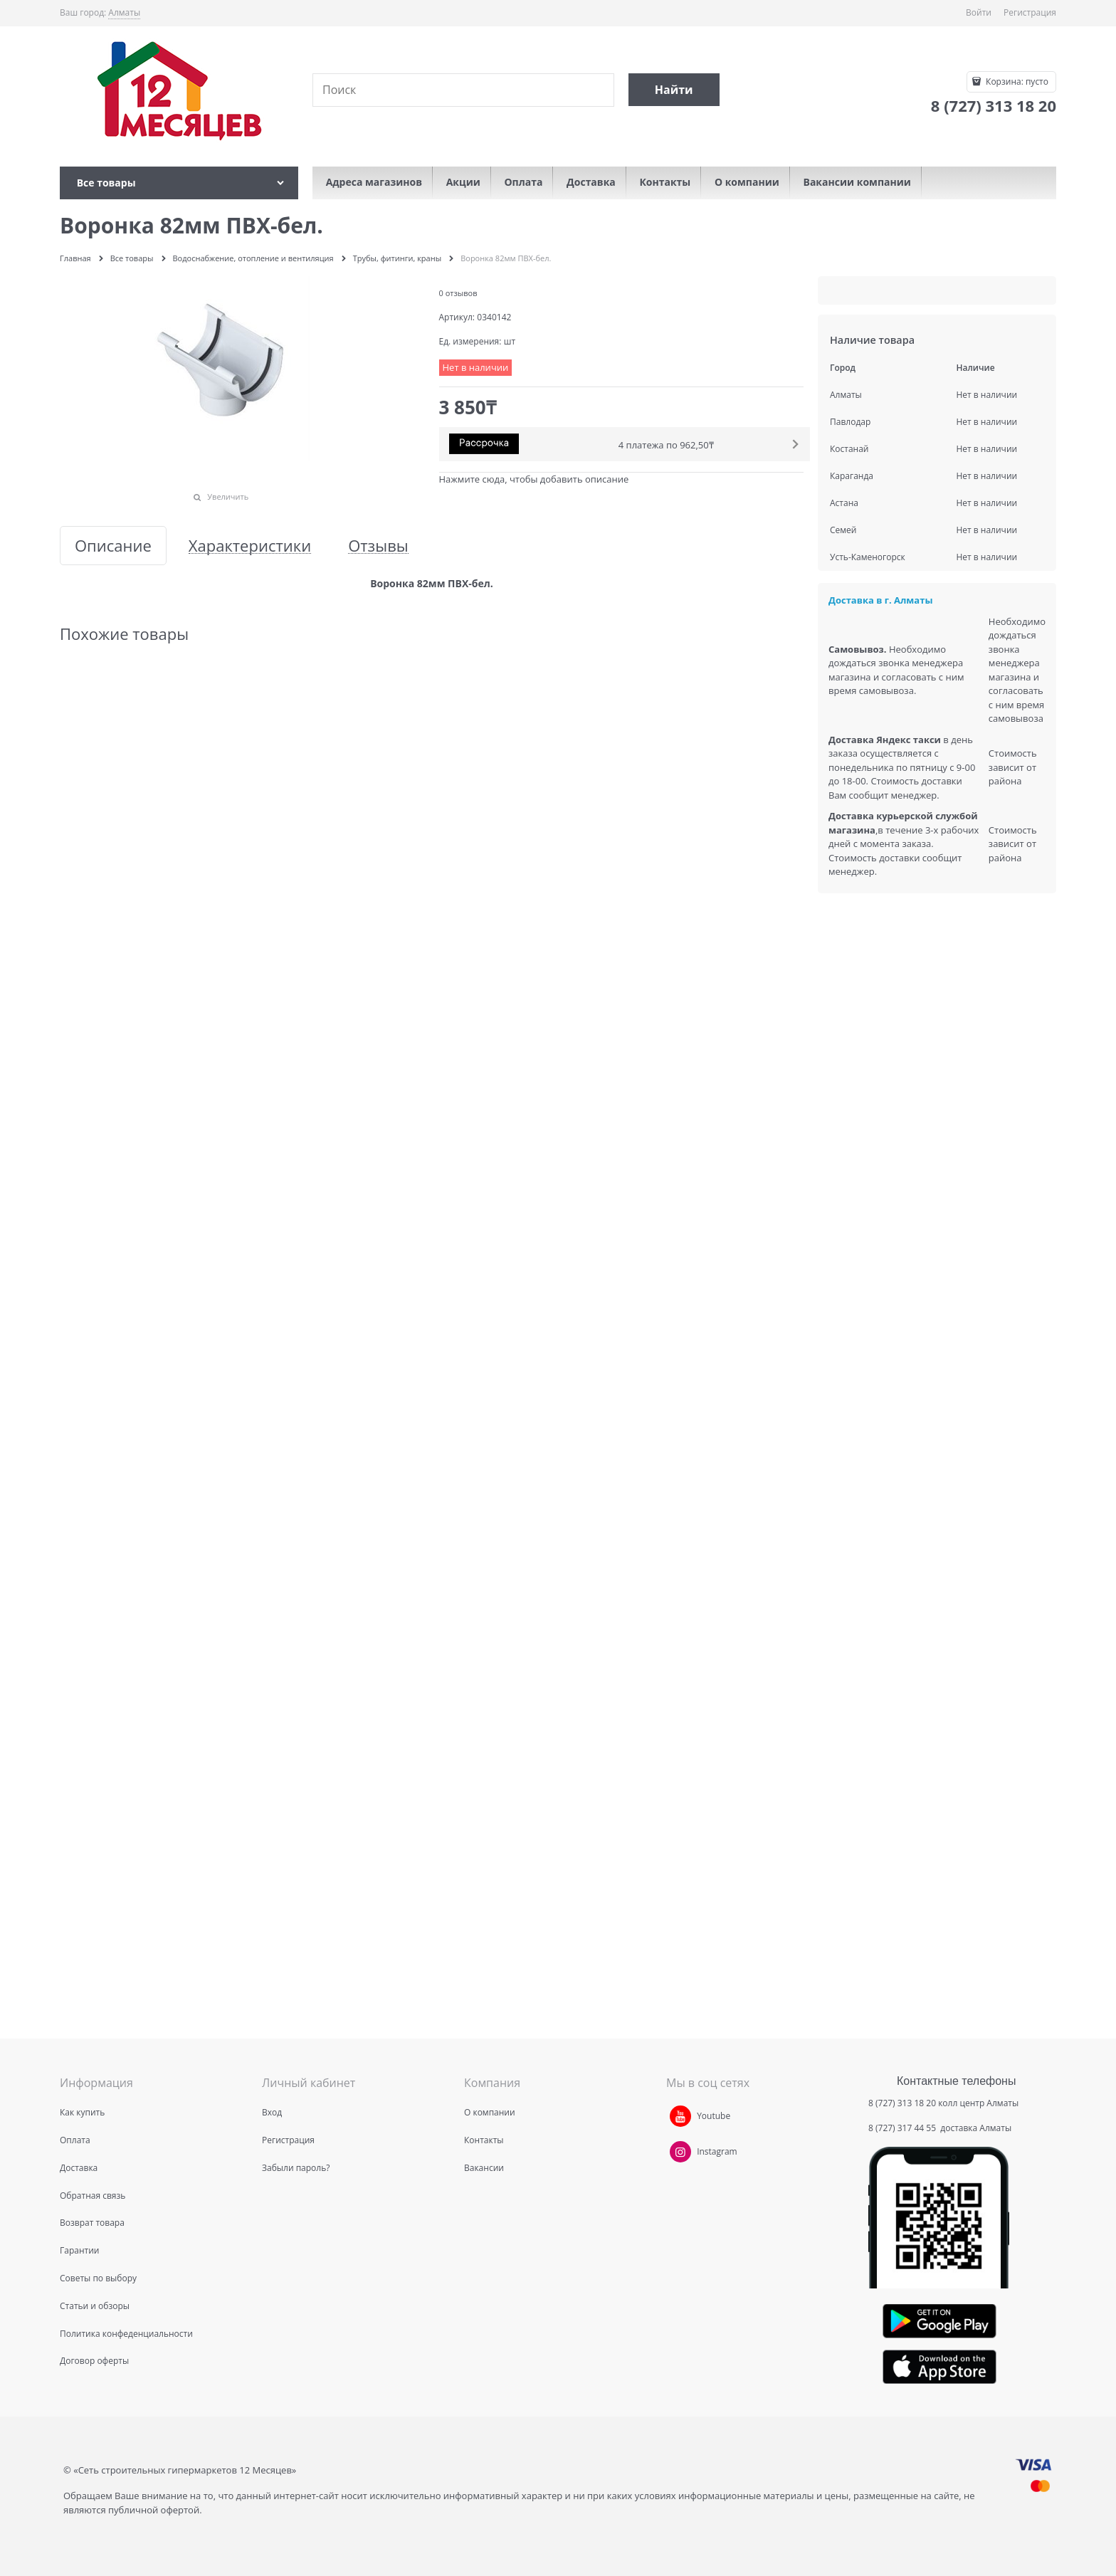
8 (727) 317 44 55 (903, 2128)
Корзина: (1016, 81)
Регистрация (1030, 12)
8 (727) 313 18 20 (902, 2103)
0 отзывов (458, 293)
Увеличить (227, 496)
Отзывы (378, 545)
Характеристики (250, 545)
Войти (978, 12)
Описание (113, 545)
